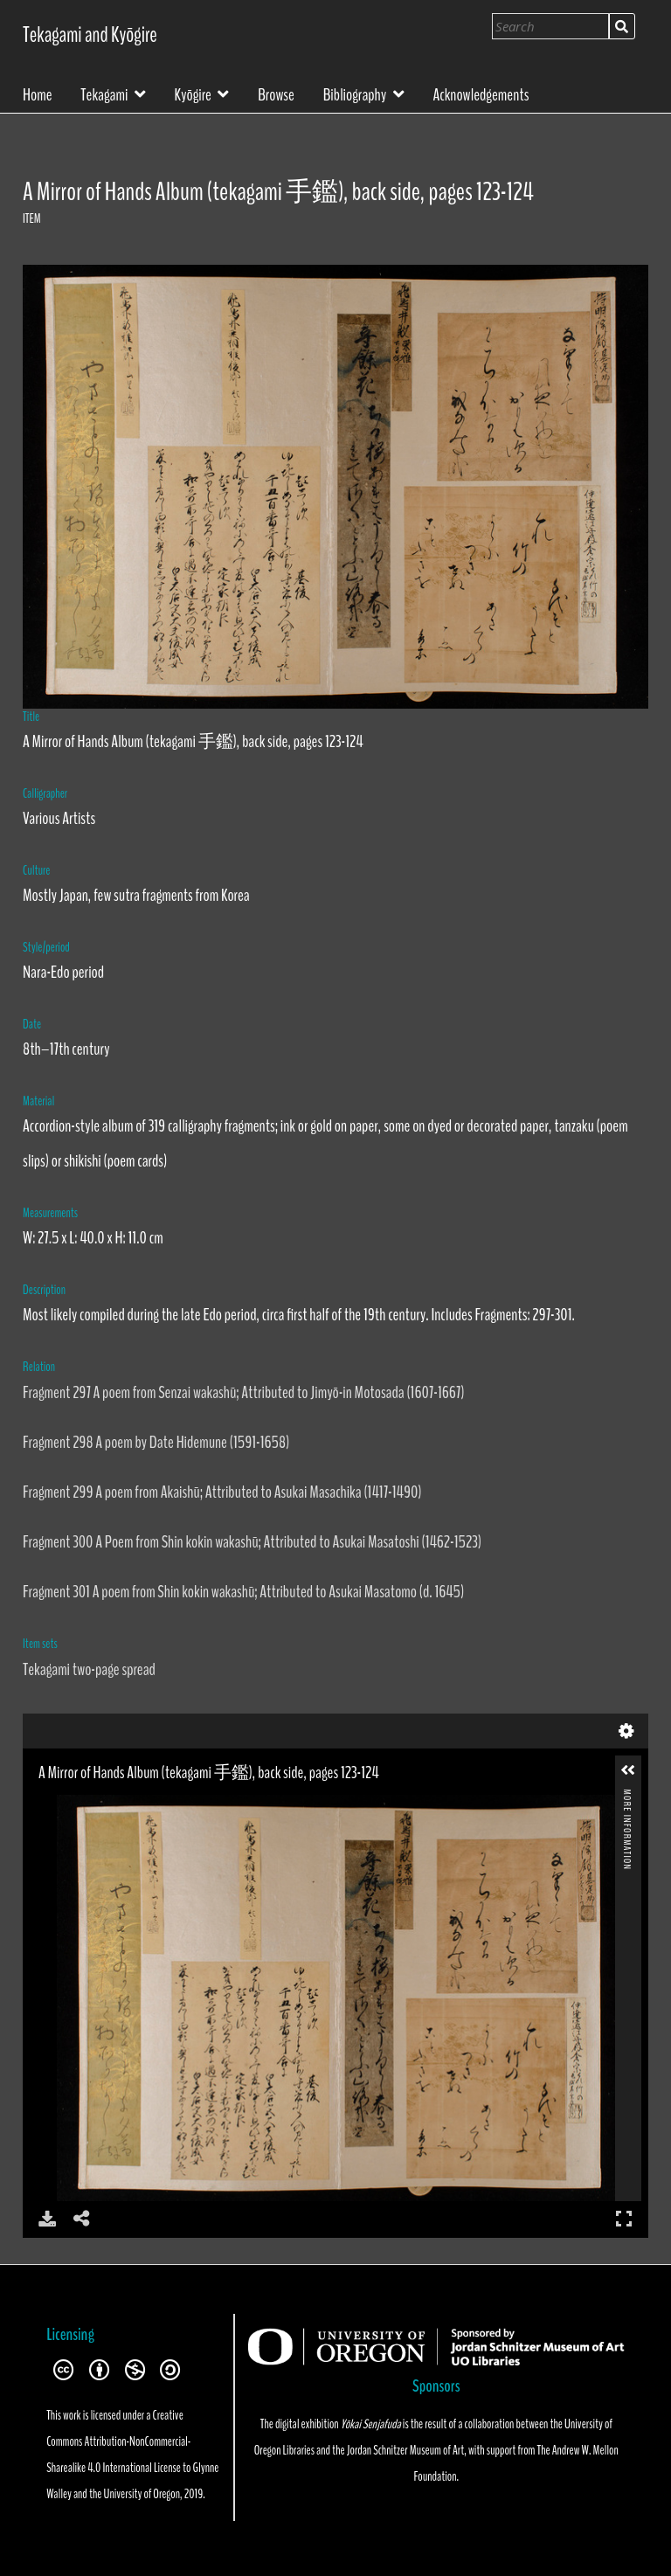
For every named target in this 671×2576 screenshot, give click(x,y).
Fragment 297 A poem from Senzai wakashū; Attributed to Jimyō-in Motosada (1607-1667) (243, 1392)
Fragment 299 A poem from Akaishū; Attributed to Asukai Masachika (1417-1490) (222, 1492)
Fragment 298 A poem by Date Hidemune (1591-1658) (156, 1442)
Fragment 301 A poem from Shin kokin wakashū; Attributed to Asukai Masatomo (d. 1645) (243, 1591)
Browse (276, 93)
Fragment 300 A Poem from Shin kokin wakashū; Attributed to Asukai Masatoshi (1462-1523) (252, 1542)
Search (622, 26)
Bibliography (355, 93)
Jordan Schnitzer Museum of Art (405, 2450)
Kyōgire (193, 93)
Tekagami (104, 93)
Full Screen (624, 2218)
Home (37, 93)
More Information (627, 1797)
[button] (628, 1770)
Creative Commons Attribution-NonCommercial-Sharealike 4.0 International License (118, 2441)
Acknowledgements (480, 93)
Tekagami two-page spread (89, 1669)
